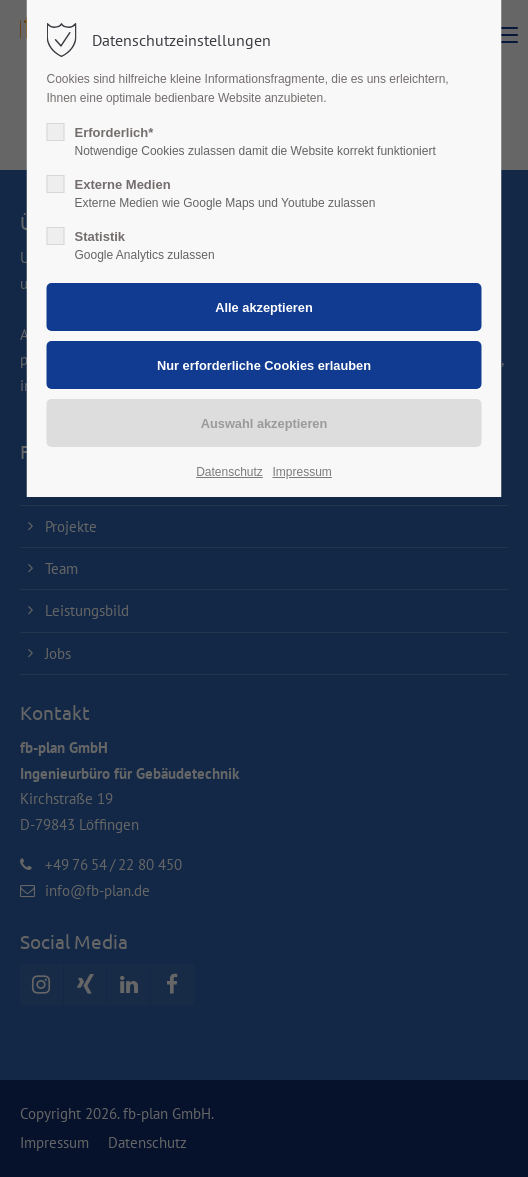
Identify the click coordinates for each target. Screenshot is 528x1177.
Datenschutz (229, 472)
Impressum (301, 472)
